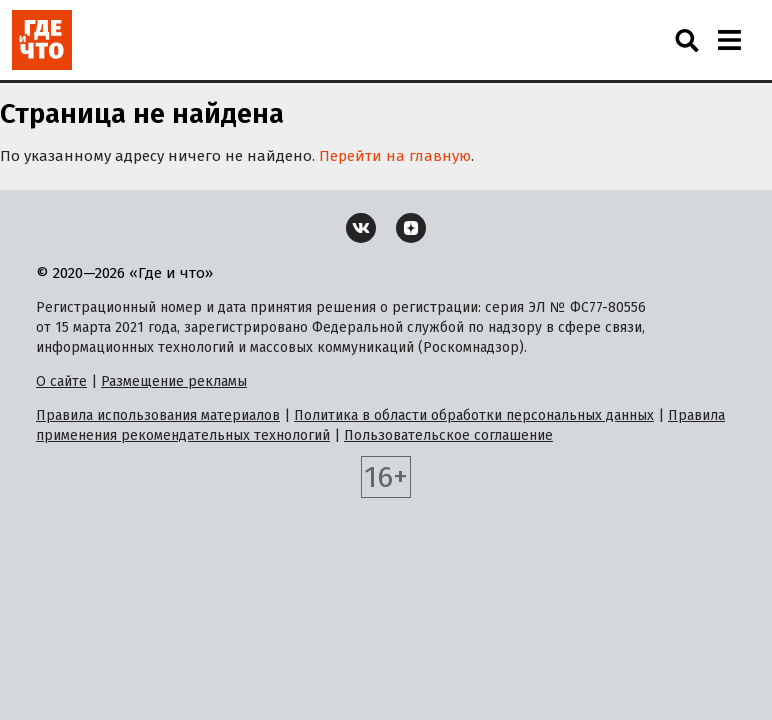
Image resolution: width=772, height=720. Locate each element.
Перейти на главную (395, 156)
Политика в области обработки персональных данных (474, 415)
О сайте (61, 381)
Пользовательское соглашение (448, 435)
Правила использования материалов (158, 415)
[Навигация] (729, 40)
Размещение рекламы (174, 381)
